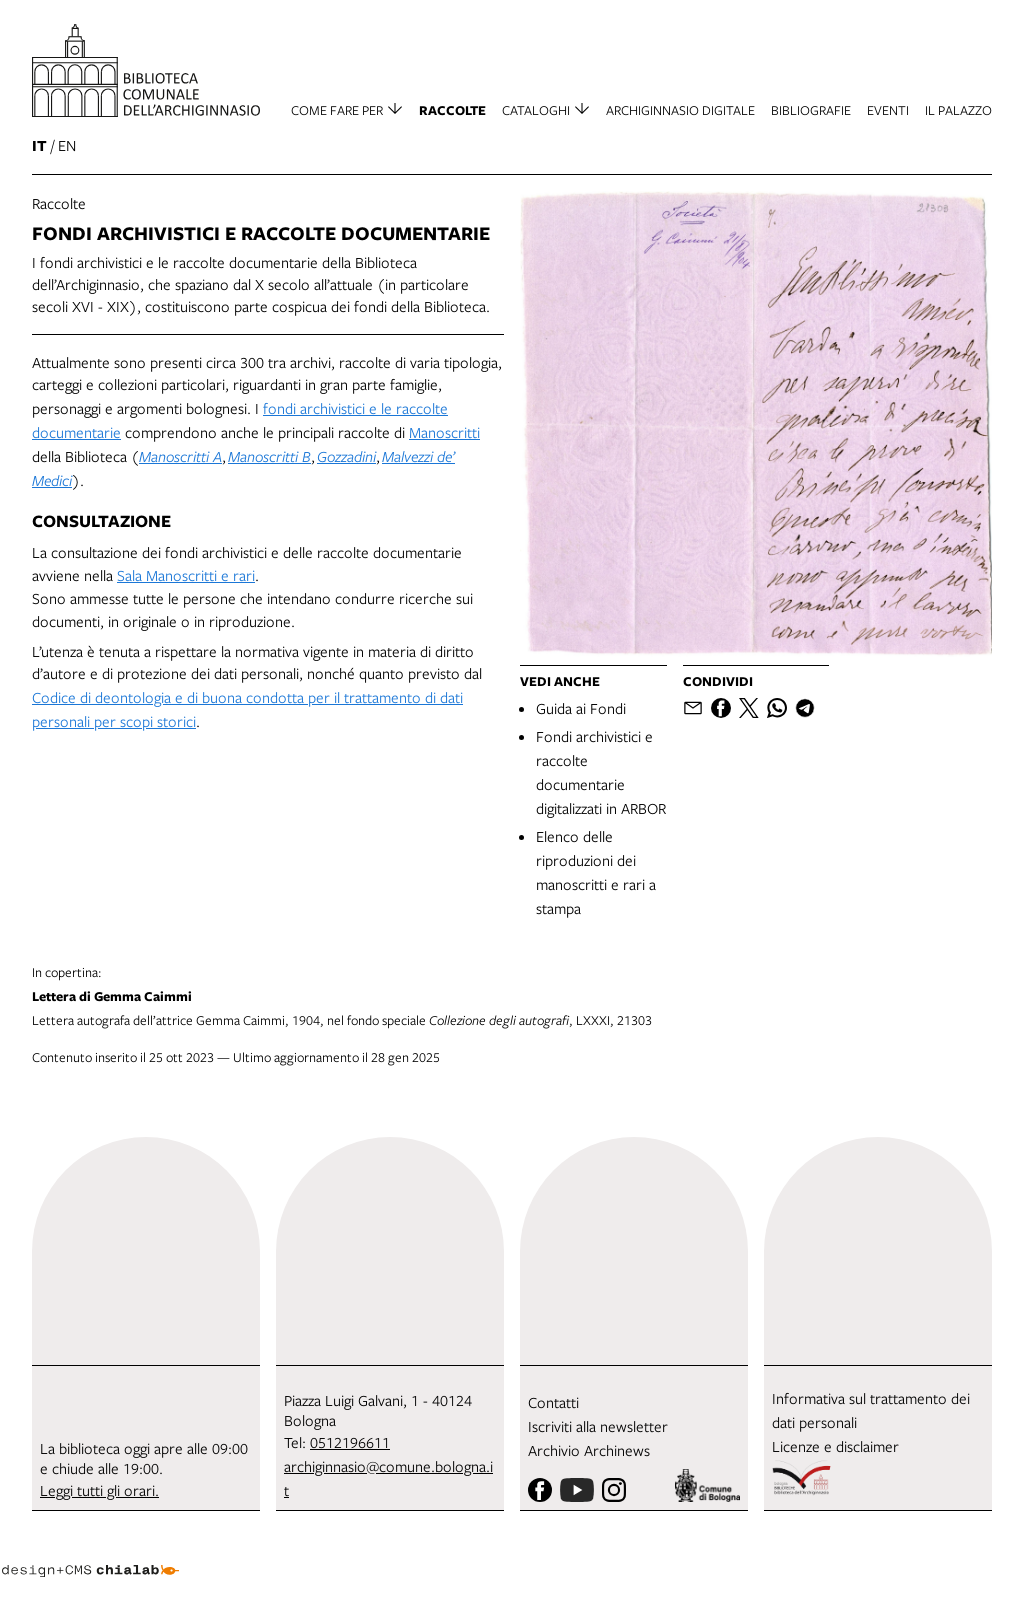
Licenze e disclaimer (835, 1446)
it (39, 145)
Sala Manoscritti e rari (186, 575)
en (67, 145)
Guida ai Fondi (581, 708)
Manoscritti (444, 432)
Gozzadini (346, 456)
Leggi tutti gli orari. (99, 1490)
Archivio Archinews (589, 1450)
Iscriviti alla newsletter (598, 1426)
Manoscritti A (180, 456)
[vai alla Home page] (146, 70)
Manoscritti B (269, 456)
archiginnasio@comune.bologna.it (388, 1478)
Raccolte (59, 203)
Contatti (553, 1402)
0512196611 (350, 1442)
